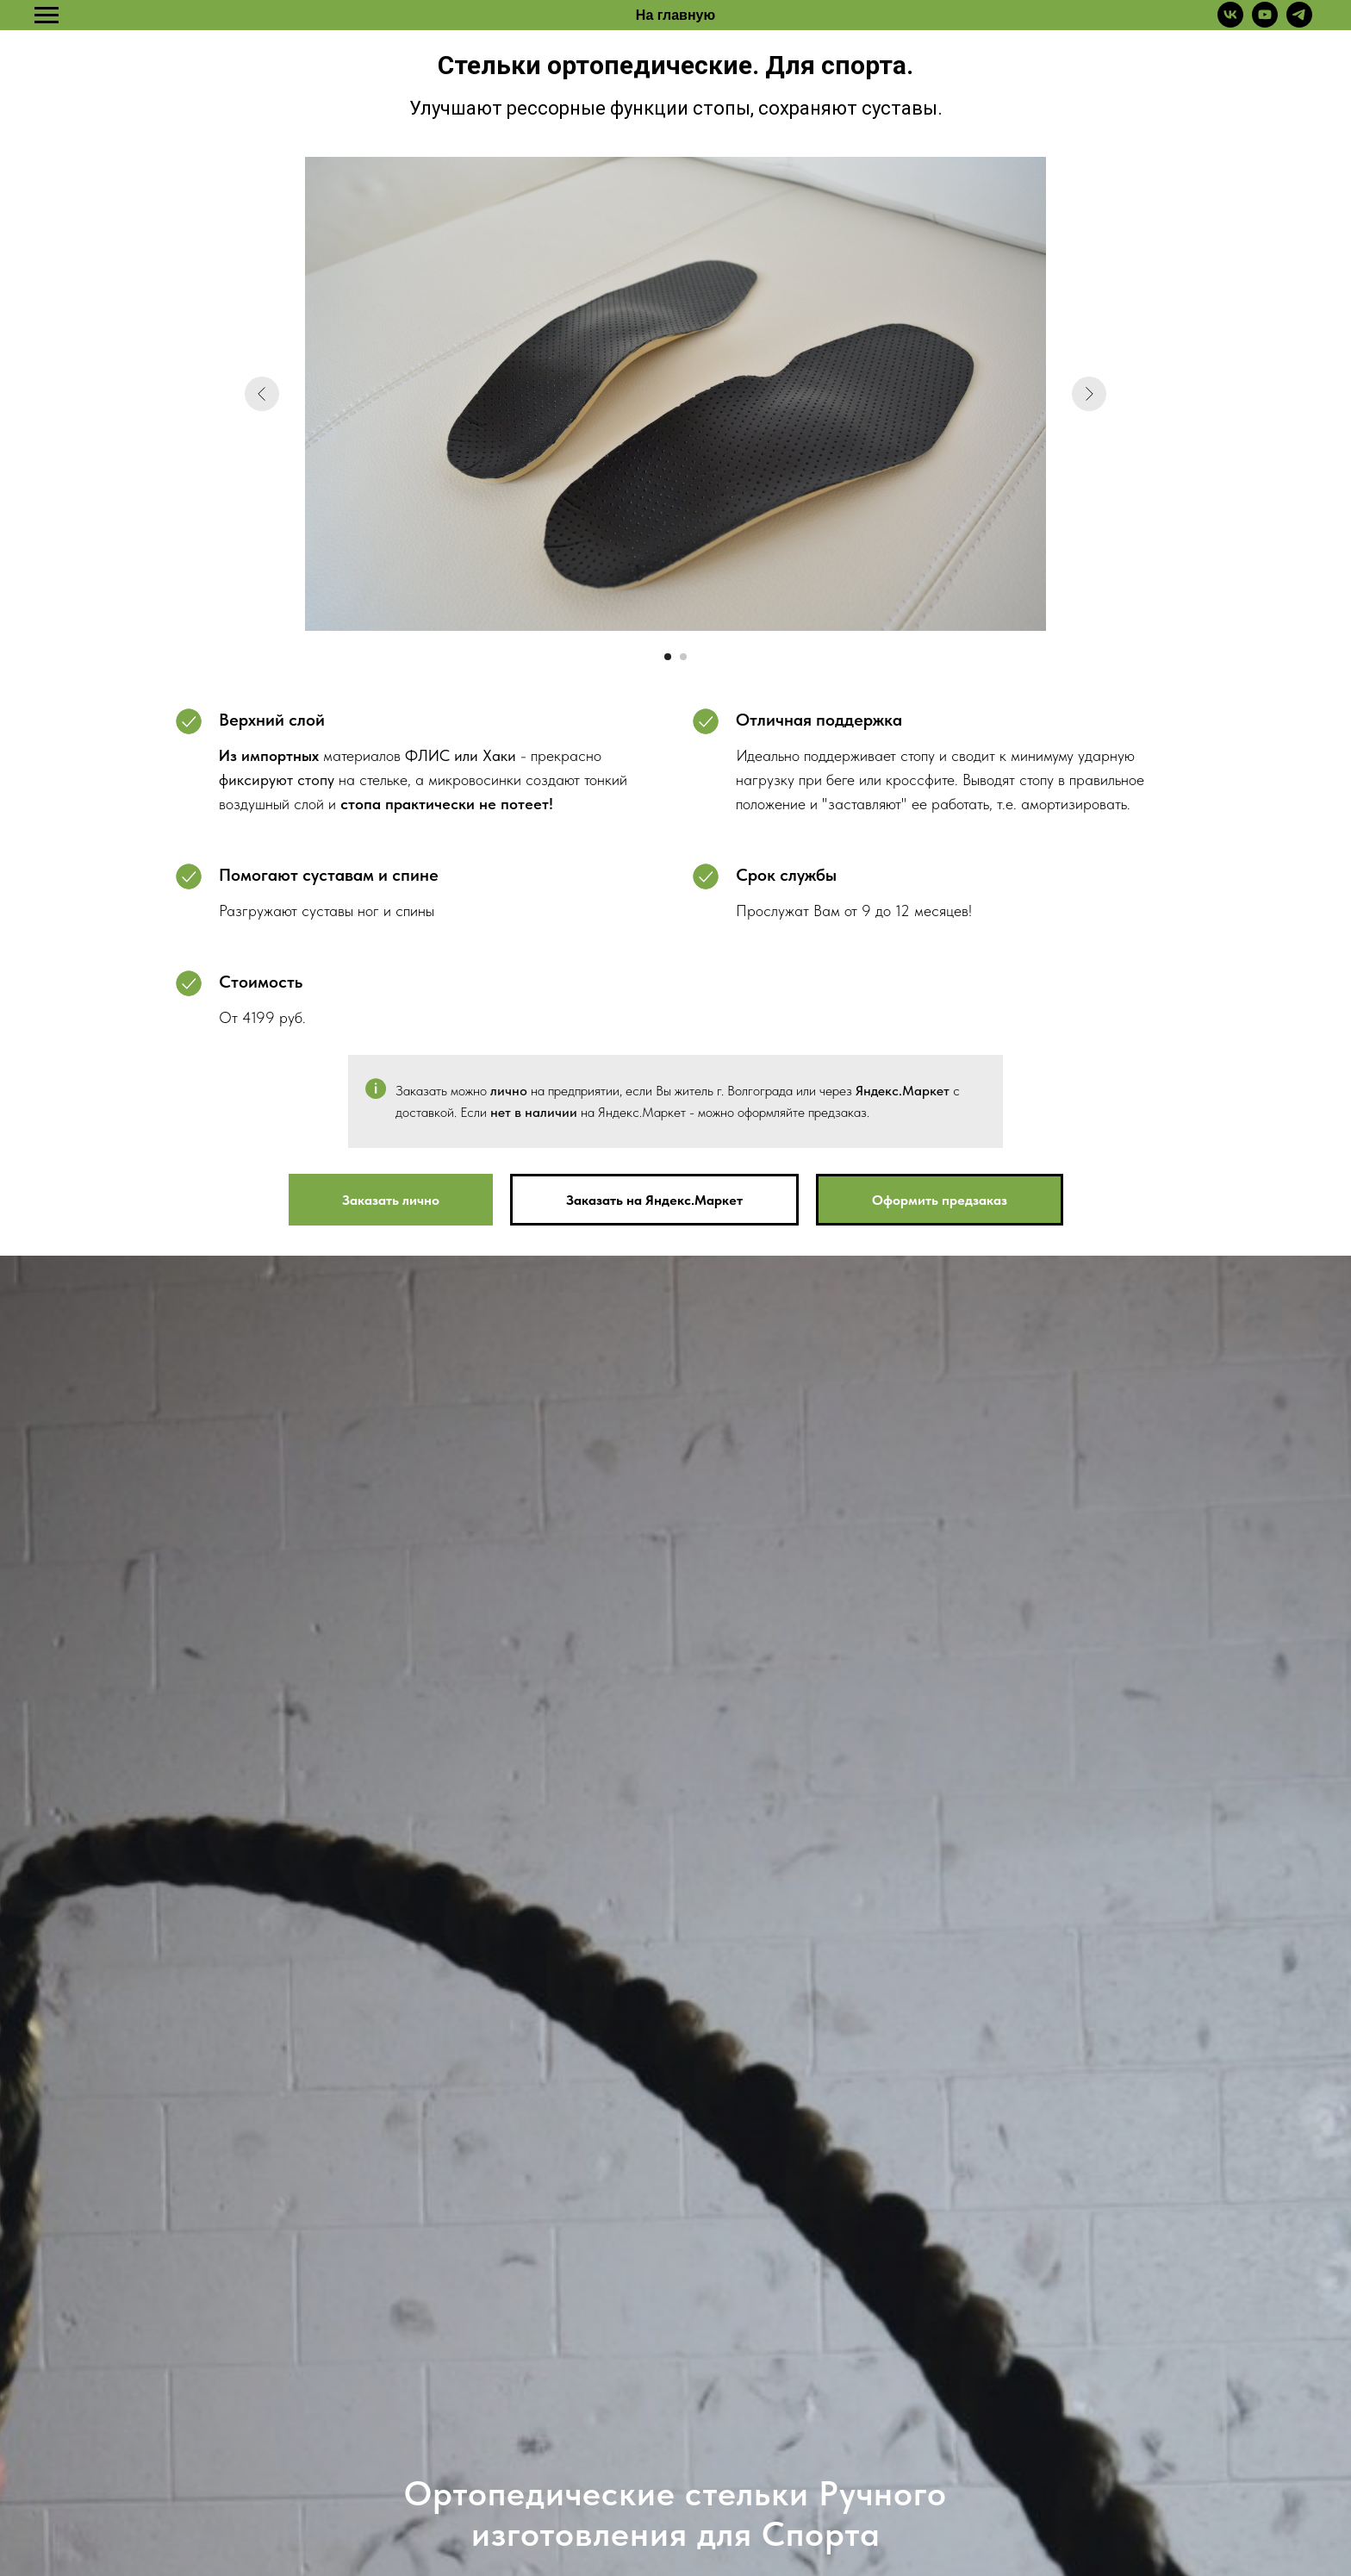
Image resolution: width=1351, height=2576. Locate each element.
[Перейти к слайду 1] (667, 656)
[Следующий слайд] (1089, 394)
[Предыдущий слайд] (262, 394)
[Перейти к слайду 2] (683, 656)
